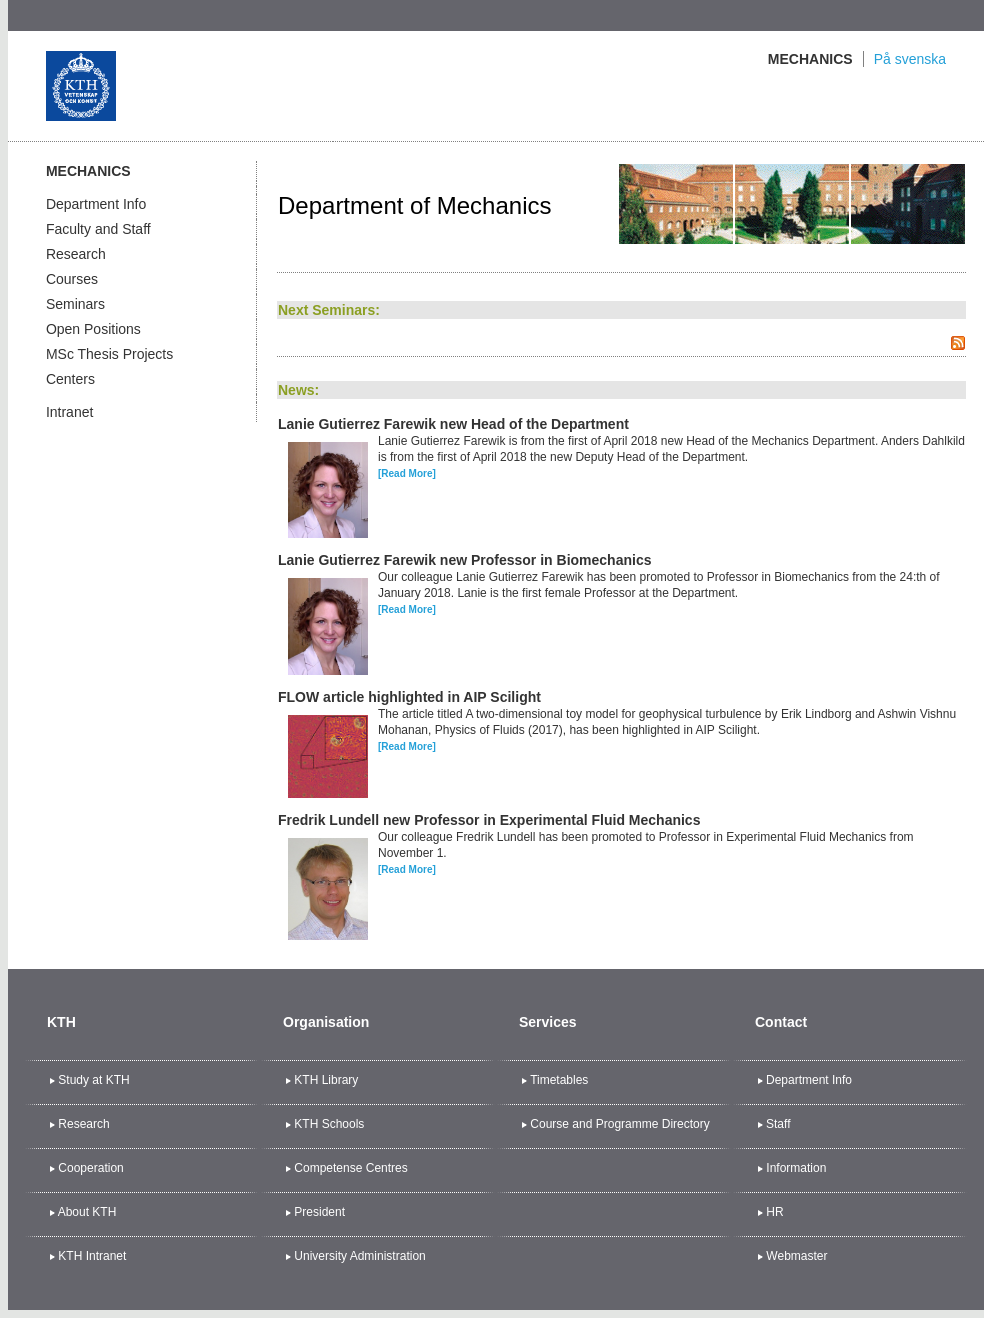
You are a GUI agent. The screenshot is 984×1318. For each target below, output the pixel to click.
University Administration (359, 1256)
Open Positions (93, 329)
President (319, 1212)
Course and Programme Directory (619, 1124)
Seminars (75, 304)
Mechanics (810, 59)
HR (774, 1212)
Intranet (69, 412)
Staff (778, 1124)
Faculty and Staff (98, 229)
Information (796, 1168)
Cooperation (90, 1168)
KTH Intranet (92, 1256)
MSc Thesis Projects (109, 354)
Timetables (559, 1080)
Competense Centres (350, 1168)
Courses (72, 279)
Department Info (96, 204)
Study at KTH (93, 1080)
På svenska (910, 59)
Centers (70, 379)
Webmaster (796, 1256)
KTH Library (326, 1080)
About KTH (87, 1212)
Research (76, 254)
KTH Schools (329, 1124)
